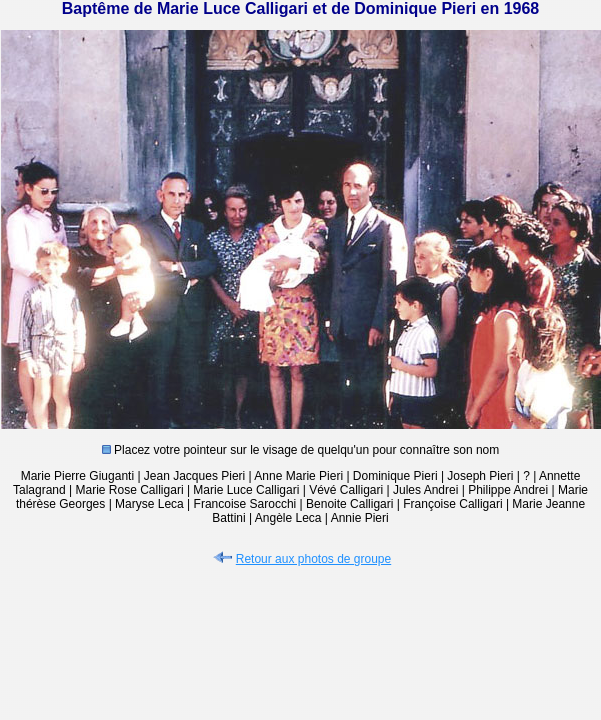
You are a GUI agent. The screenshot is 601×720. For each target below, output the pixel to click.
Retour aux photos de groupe (300, 559)
